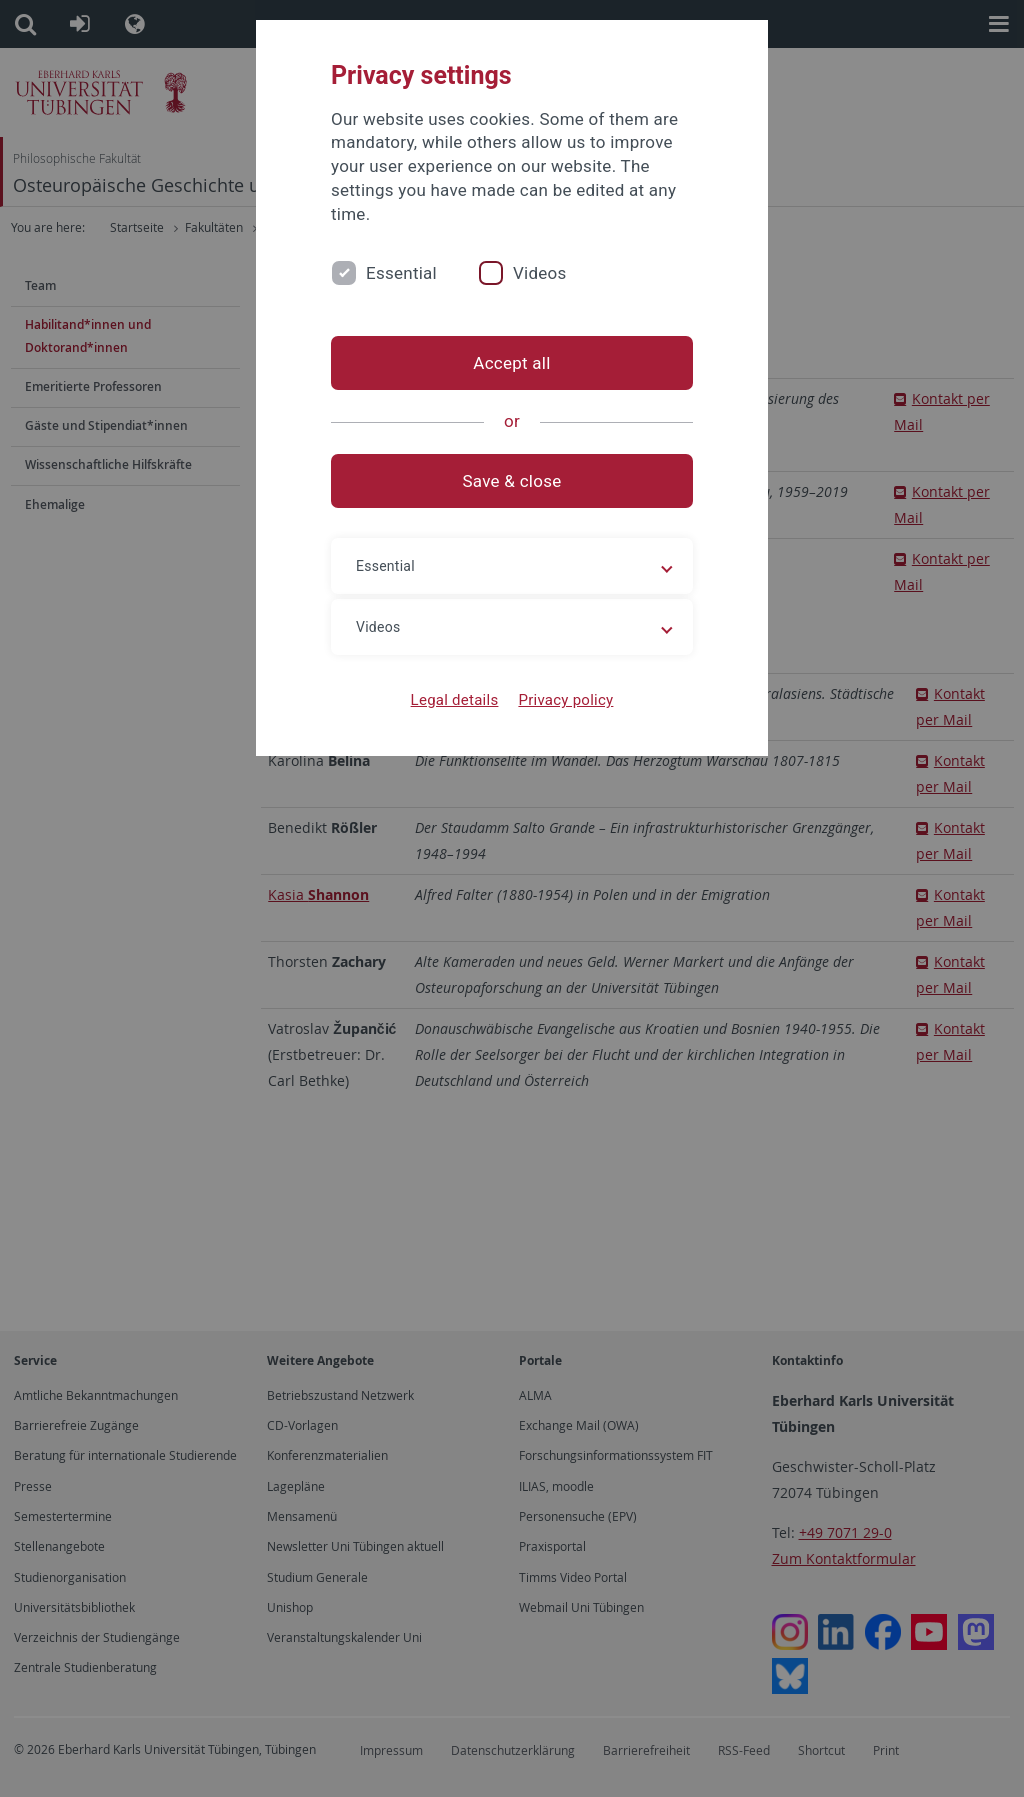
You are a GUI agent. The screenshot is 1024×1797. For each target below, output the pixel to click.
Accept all (511, 363)
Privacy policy (565, 700)
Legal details (455, 700)
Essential (401, 273)
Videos (540, 273)
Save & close (512, 481)
